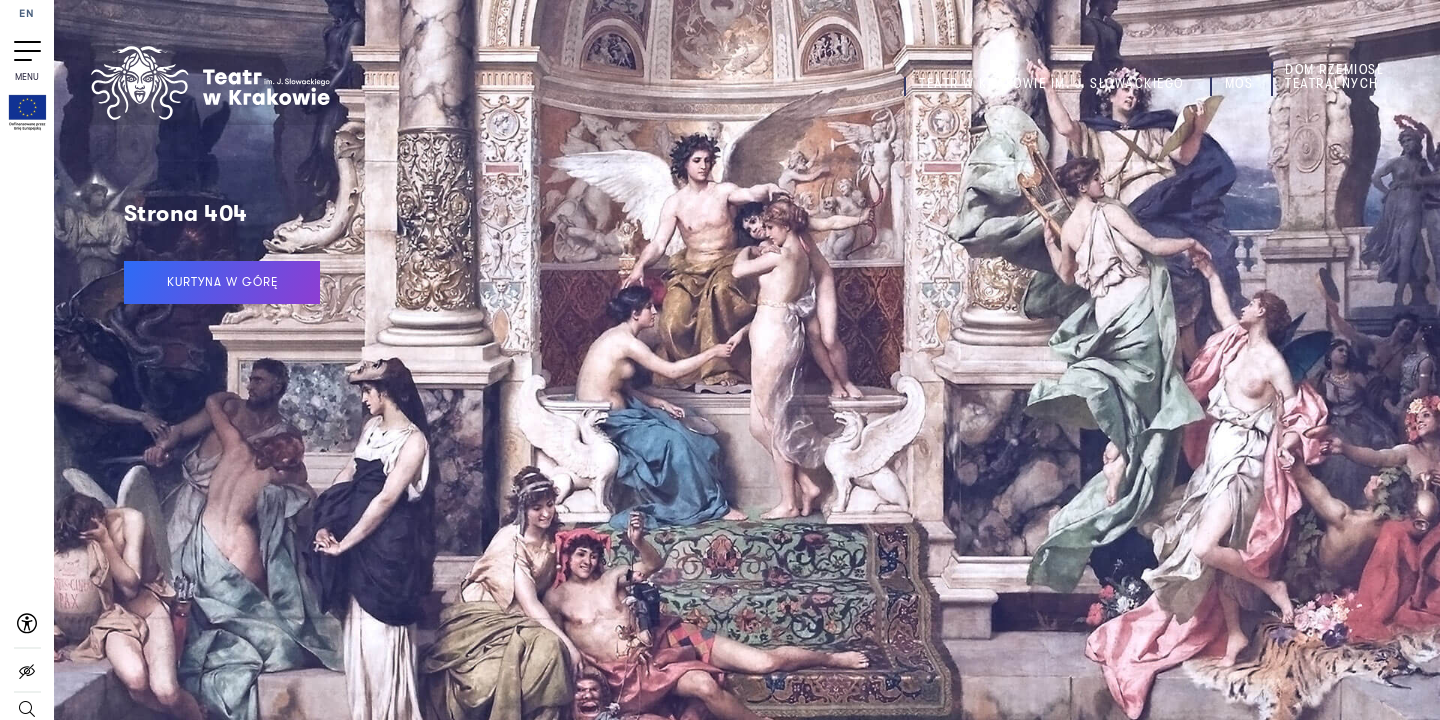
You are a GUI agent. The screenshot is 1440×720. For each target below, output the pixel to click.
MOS (1239, 83)
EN (27, 14)
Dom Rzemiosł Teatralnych (1334, 76)
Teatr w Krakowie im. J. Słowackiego (1051, 83)
